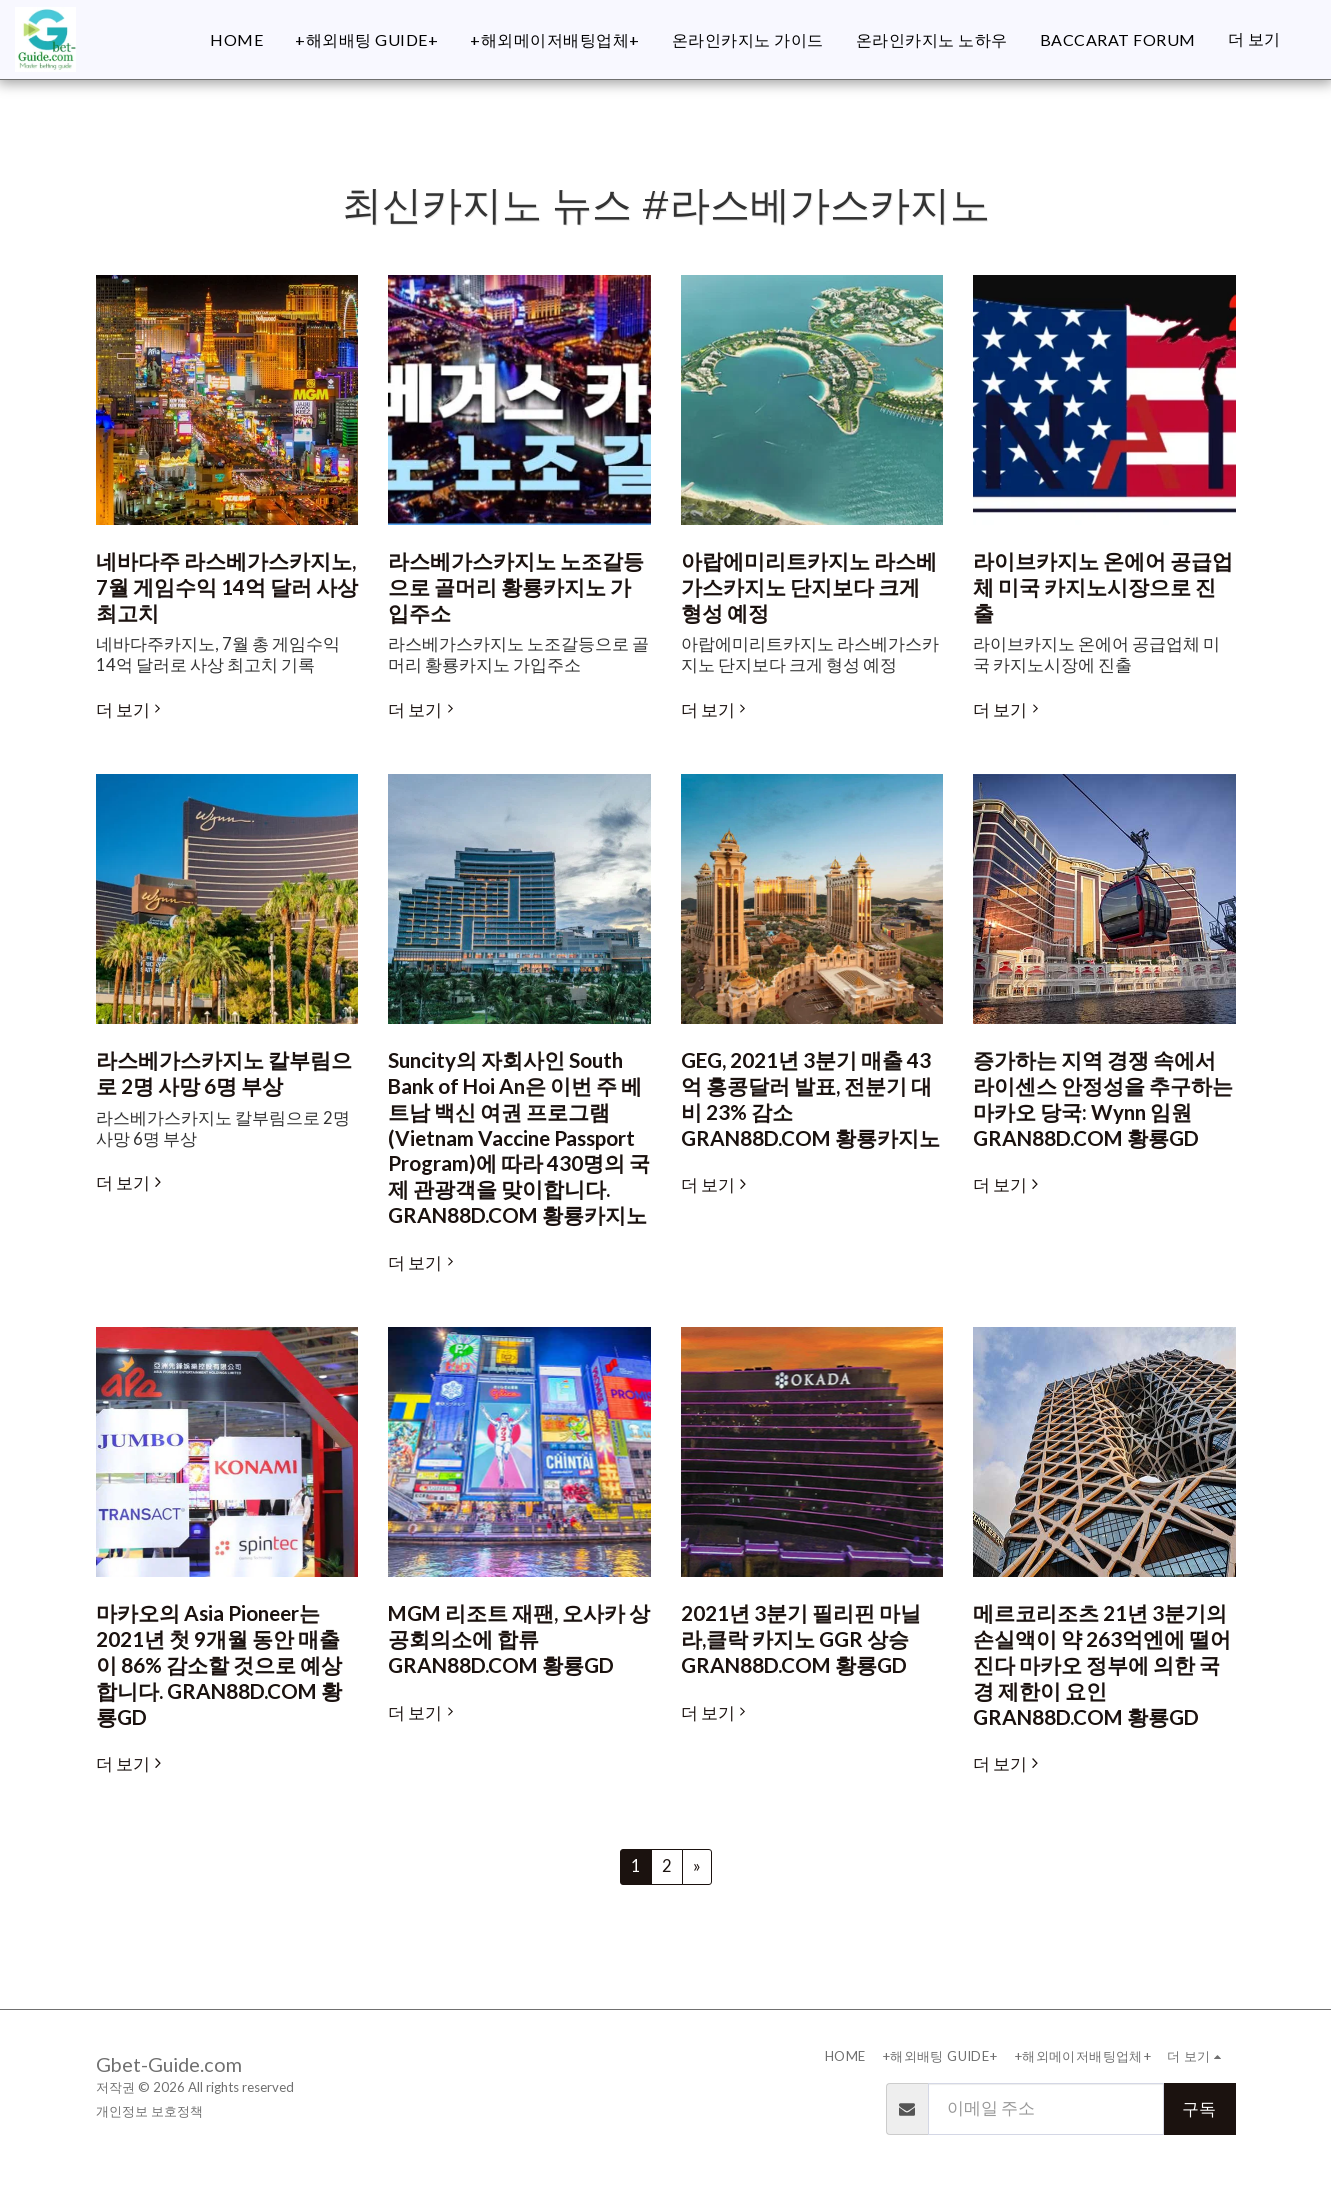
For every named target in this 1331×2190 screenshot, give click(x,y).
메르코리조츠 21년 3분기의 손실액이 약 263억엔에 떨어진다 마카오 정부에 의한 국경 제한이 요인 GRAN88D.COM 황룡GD (1102, 1664)
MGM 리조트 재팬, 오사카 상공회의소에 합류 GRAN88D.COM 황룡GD (519, 1639)
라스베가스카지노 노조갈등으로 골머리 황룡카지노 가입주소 (516, 587)
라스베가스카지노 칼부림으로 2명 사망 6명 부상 (224, 1073)
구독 (1199, 2109)
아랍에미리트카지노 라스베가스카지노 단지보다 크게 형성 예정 (809, 587)
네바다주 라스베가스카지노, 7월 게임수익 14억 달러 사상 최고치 (227, 587)
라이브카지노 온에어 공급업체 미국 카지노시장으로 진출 (1103, 587)
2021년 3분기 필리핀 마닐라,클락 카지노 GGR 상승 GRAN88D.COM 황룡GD (801, 1639)
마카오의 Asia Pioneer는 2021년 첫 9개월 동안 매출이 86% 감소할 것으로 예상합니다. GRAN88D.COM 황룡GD (219, 1664)
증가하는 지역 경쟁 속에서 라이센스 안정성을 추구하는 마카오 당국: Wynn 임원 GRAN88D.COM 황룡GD (1103, 1098)
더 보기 (131, 710)
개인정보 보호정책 (149, 2111)
